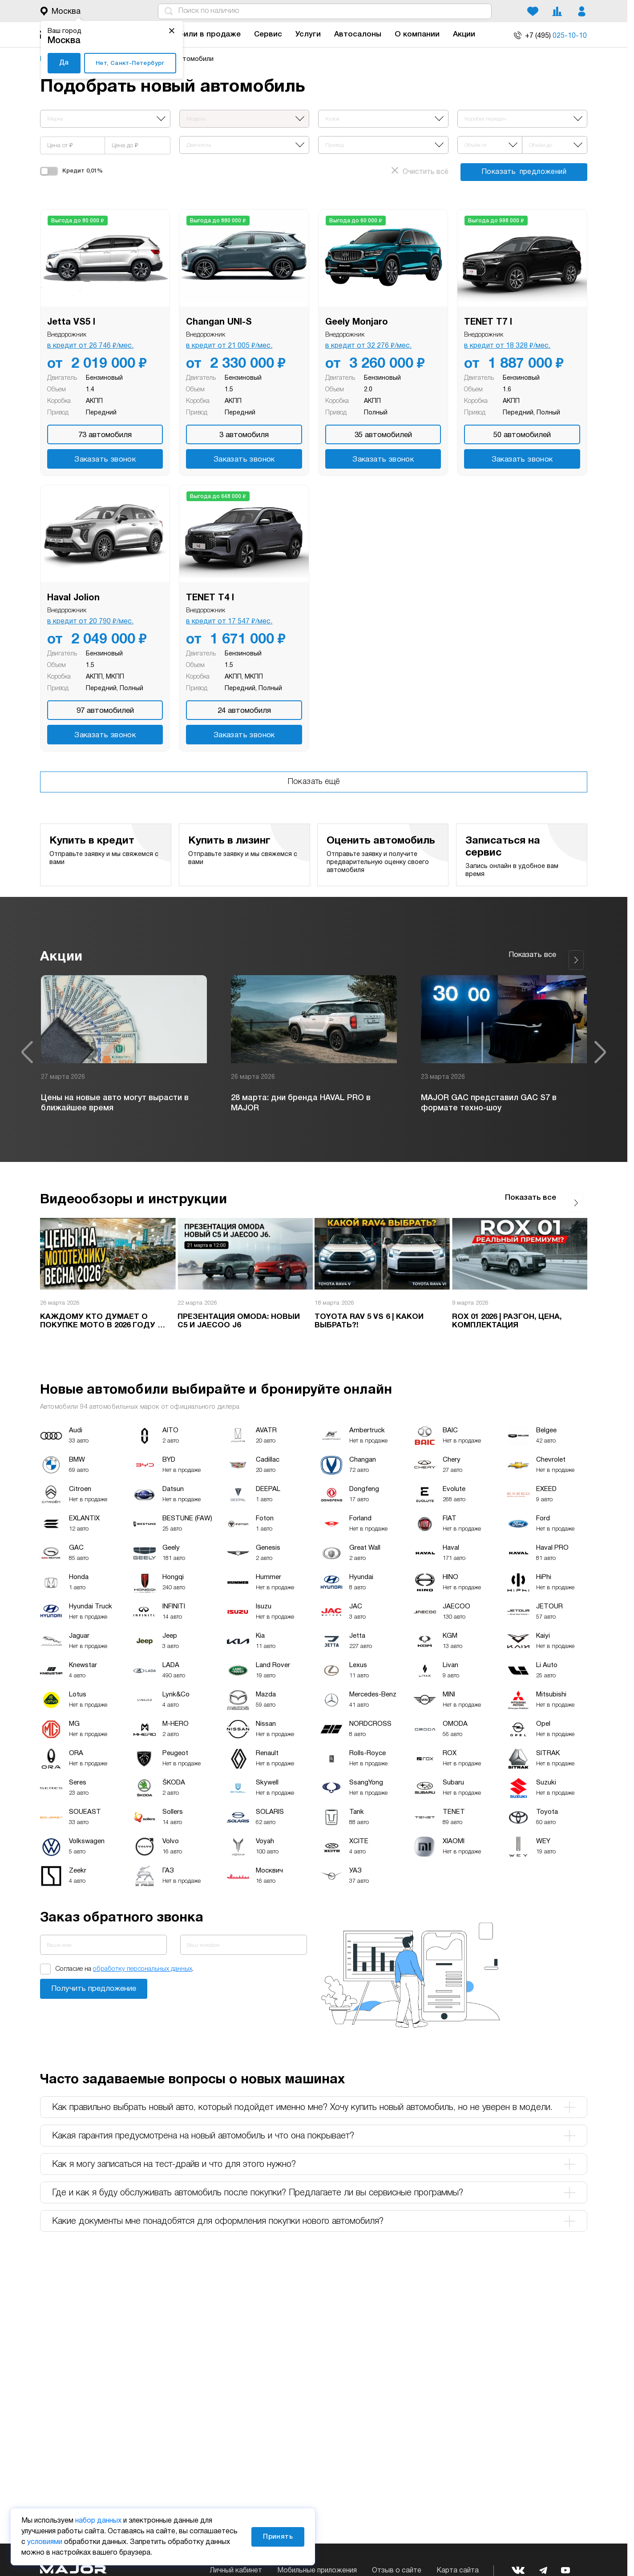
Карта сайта (457, 2571)
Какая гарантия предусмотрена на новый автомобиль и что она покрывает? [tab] (313, 2127)
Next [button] (600, 1048)
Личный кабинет (236, 2571)
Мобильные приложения (317, 2571)
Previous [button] (27, 1048)
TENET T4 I (210, 598)
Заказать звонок (105, 459)
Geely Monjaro (356, 322)
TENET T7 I (488, 322)
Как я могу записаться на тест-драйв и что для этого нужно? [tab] (313, 2156)
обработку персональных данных (142, 1960)
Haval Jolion (73, 598)
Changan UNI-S (219, 322)
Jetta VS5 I (71, 322)
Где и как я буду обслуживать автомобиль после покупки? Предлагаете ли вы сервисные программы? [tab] (313, 2184)
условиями (44, 2542)
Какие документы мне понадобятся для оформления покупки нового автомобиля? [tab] (313, 2212)
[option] (124, 1048)
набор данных (98, 2521)
